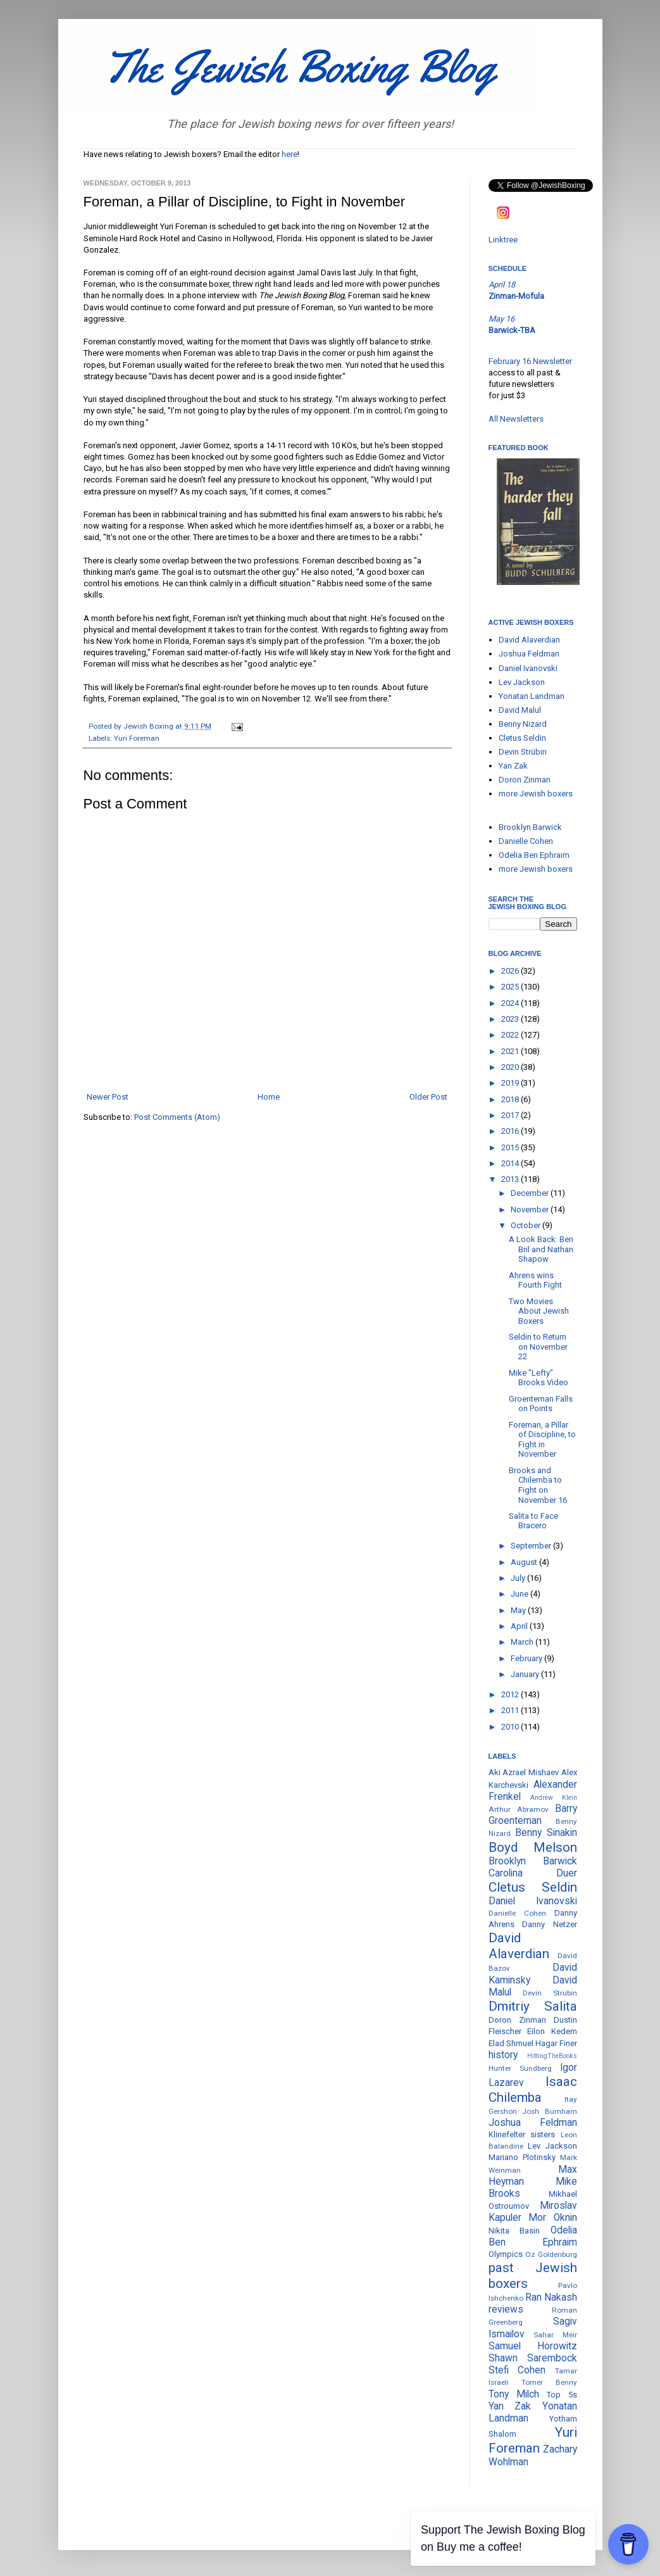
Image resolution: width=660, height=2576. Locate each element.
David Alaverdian (529, 639)
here (289, 154)
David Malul (520, 710)
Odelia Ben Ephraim (534, 855)
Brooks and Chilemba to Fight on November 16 (538, 1485)
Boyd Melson (533, 1847)
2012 (511, 1694)
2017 (511, 1115)
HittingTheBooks (552, 2056)
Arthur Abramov (519, 1809)
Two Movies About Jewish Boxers (539, 1311)
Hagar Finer (556, 2043)
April (520, 1626)
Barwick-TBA (512, 330)
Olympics (506, 2254)
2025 (511, 986)
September (532, 1545)
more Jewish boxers (536, 793)
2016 (511, 1131)
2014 (511, 1163)
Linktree (503, 239)
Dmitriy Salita (533, 2006)
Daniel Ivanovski (528, 668)
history (503, 2055)
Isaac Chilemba (533, 2089)
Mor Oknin (552, 2217)
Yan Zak (513, 765)
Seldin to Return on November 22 (538, 1346)
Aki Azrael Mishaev (524, 1772)
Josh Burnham (549, 2111)
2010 (511, 1726)
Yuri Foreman (136, 738)
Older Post (428, 1097)
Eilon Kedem (552, 2031)
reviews (506, 2309)
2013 (511, 1179)
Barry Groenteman (533, 1814)
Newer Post (107, 1097)
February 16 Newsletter (530, 361)
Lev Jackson (522, 682)
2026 (511, 971)
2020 (511, 1067)
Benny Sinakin (546, 1832)
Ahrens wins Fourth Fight (535, 1280)
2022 (511, 1035)
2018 (511, 1099)
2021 (511, 1051)
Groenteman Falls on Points (541, 1404)
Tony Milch (514, 2394)
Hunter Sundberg (520, 2068)
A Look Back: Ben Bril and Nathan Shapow (541, 1249)
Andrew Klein (553, 1798)
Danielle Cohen (526, 841)
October (526, 1225)
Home (269, 1097)
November (531, 1209)
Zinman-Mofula (516, 296)
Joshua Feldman (529, 653)
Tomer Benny (549, 2382)
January (526, 1674)
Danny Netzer (549, 1924)
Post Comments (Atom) (177, 1117)
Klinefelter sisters (522, 2134)
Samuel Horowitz (533, 2346)
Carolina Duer (533, 1873)
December (531, 1193)
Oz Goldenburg (551, 2254)
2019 (511, 1083)
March (523, 1642)
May (519, 1610)
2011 (511, 1710)
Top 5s (561, 2394)
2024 (511, 1003)
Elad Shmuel (511, 2043)
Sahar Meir (555, 2334)
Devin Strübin (523, 752)
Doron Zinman (525, 779)
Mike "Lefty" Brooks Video (538, 1378)
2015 (511, 1147)
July (519, 1578)
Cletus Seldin (522, 738)
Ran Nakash (551, 2297)
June (520, 1594)
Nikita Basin (514, 2230)
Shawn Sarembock (533, 2358)
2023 (511, 1019)
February (527, 1658)
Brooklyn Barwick (530, 827)
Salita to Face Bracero (533, 1521)
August (525, 1562)
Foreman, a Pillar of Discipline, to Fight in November (542, 1439)
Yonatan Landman (531, 696)
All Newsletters (516, 419)
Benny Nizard (523, 724)
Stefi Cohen (517, 2370)
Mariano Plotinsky (522, 2157)
